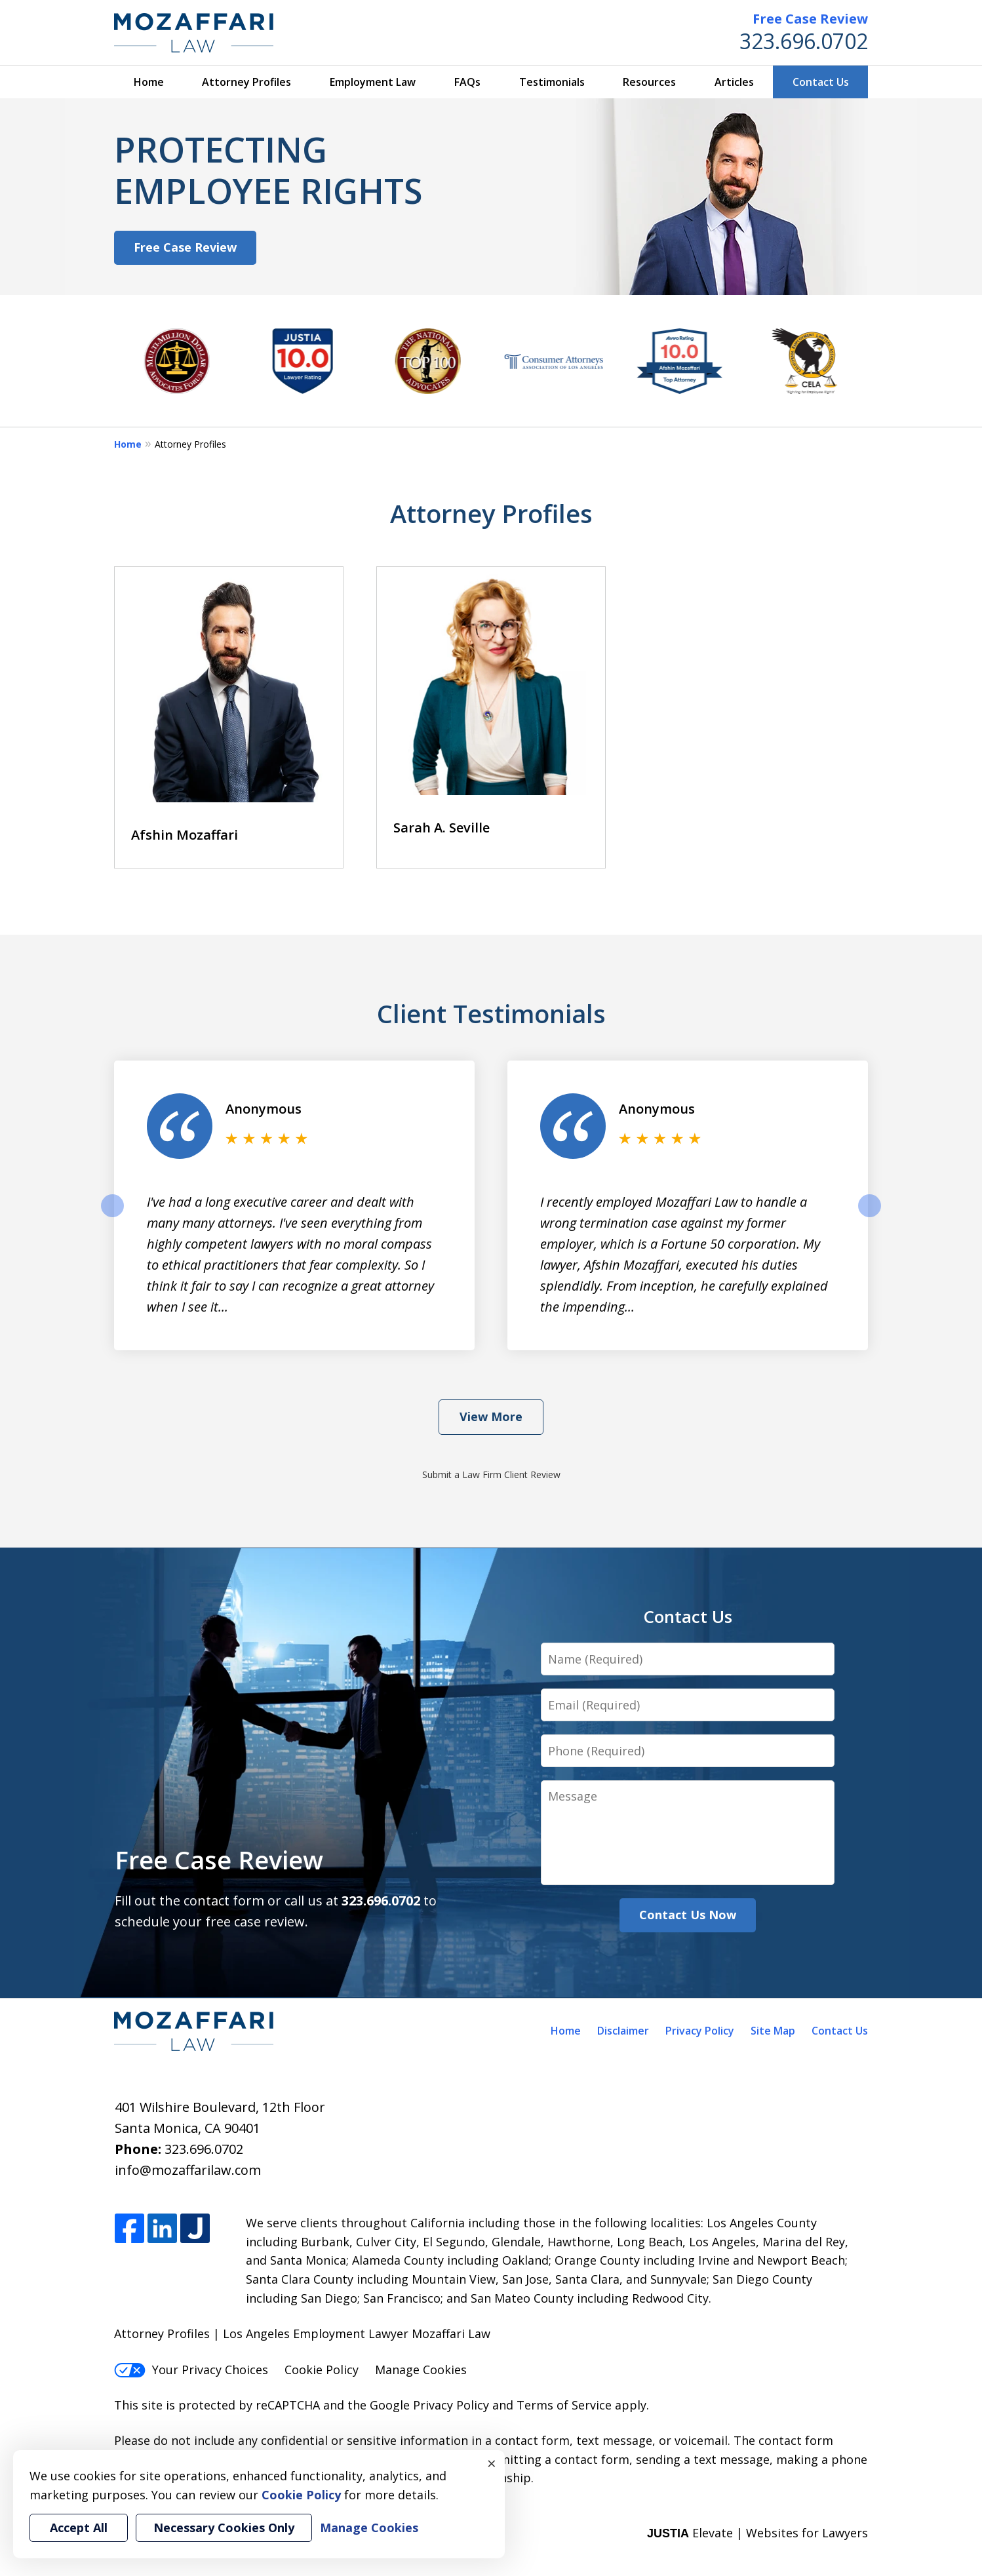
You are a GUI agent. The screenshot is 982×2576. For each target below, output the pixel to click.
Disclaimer (623, 2030)
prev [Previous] (112, 1216)
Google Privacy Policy (429, 2405)
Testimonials (552, 82)
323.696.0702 (803, 41)
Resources (649, 82)
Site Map (773, 2030)
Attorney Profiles (246, 82)
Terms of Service (564, 2405)
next (869, 1216)
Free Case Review (810, 19)
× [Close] (491, 2463)
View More (491, 1416)
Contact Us (821, 82)
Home (149, 82)
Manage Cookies (421, 2369)
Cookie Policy (322, 2369)
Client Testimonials (491, 1013)
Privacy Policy (699, 2030)
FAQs (467, 82)
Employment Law (373, 82)
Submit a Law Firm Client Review (491, 1474)
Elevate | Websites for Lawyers (757, 2533)
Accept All (79, 2527)
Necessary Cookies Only (223, 2527)
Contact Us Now (687, 1914)
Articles (734, 82)
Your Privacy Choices (191, 2369)
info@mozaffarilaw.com (188, 2170)
